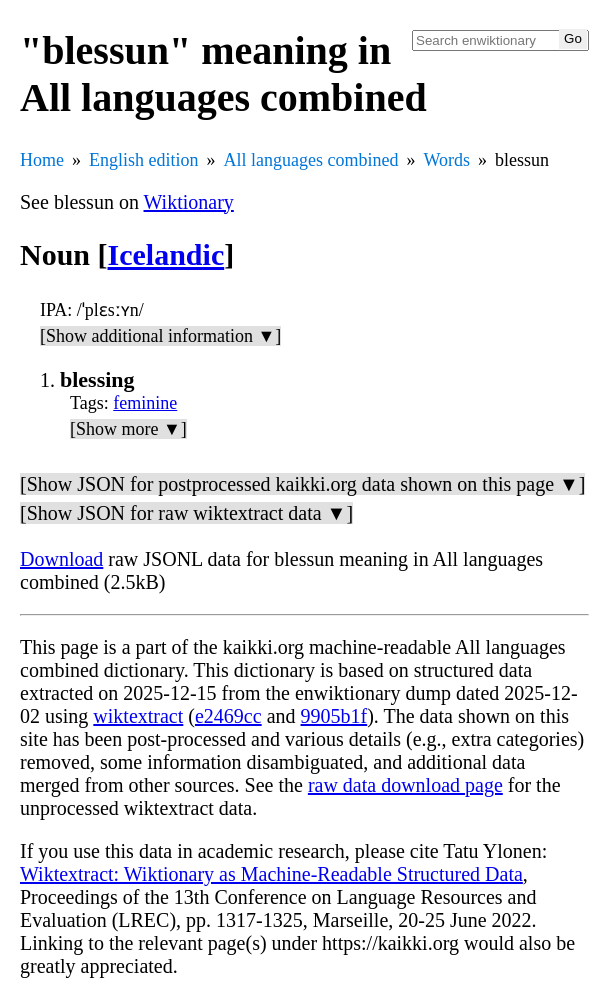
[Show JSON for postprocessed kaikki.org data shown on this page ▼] (302, 484)
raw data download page (405, 785)
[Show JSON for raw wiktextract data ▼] (186, 513)
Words (446, 160)
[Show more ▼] (128, 429)
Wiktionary (189, 202)
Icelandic (166, 254)
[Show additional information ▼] (160, 336)
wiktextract (138, 716)
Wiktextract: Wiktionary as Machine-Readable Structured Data (271, 874)
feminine (145, 403)
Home (42, 160)
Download (61, 559)
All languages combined (311, 160)
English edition (144, 160)
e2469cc (228, 716)
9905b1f (334, 716)
